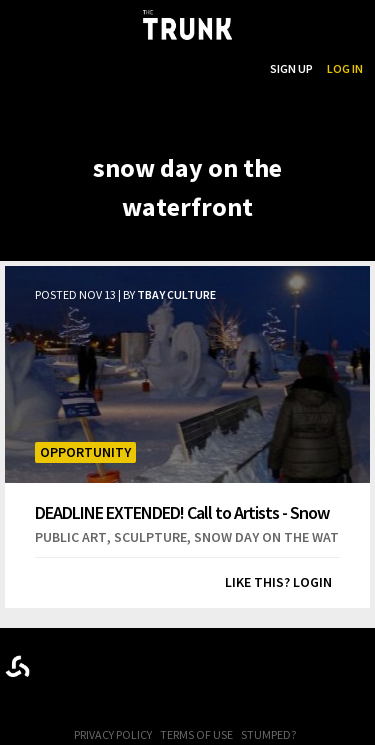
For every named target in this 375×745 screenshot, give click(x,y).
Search (235, 68)
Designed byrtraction (17, 666)
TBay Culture (176, 294)
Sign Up (291, 68)
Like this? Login (278, 582)
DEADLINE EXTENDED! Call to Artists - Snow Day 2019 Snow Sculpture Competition (182, 512)
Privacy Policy (113, 734)
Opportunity (85, 452)
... (153, 68)
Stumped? (268, 734)
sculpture (150, 537)
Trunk (188, 662)
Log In (345, 68)
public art (71, 537)
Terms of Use (196, 734)
